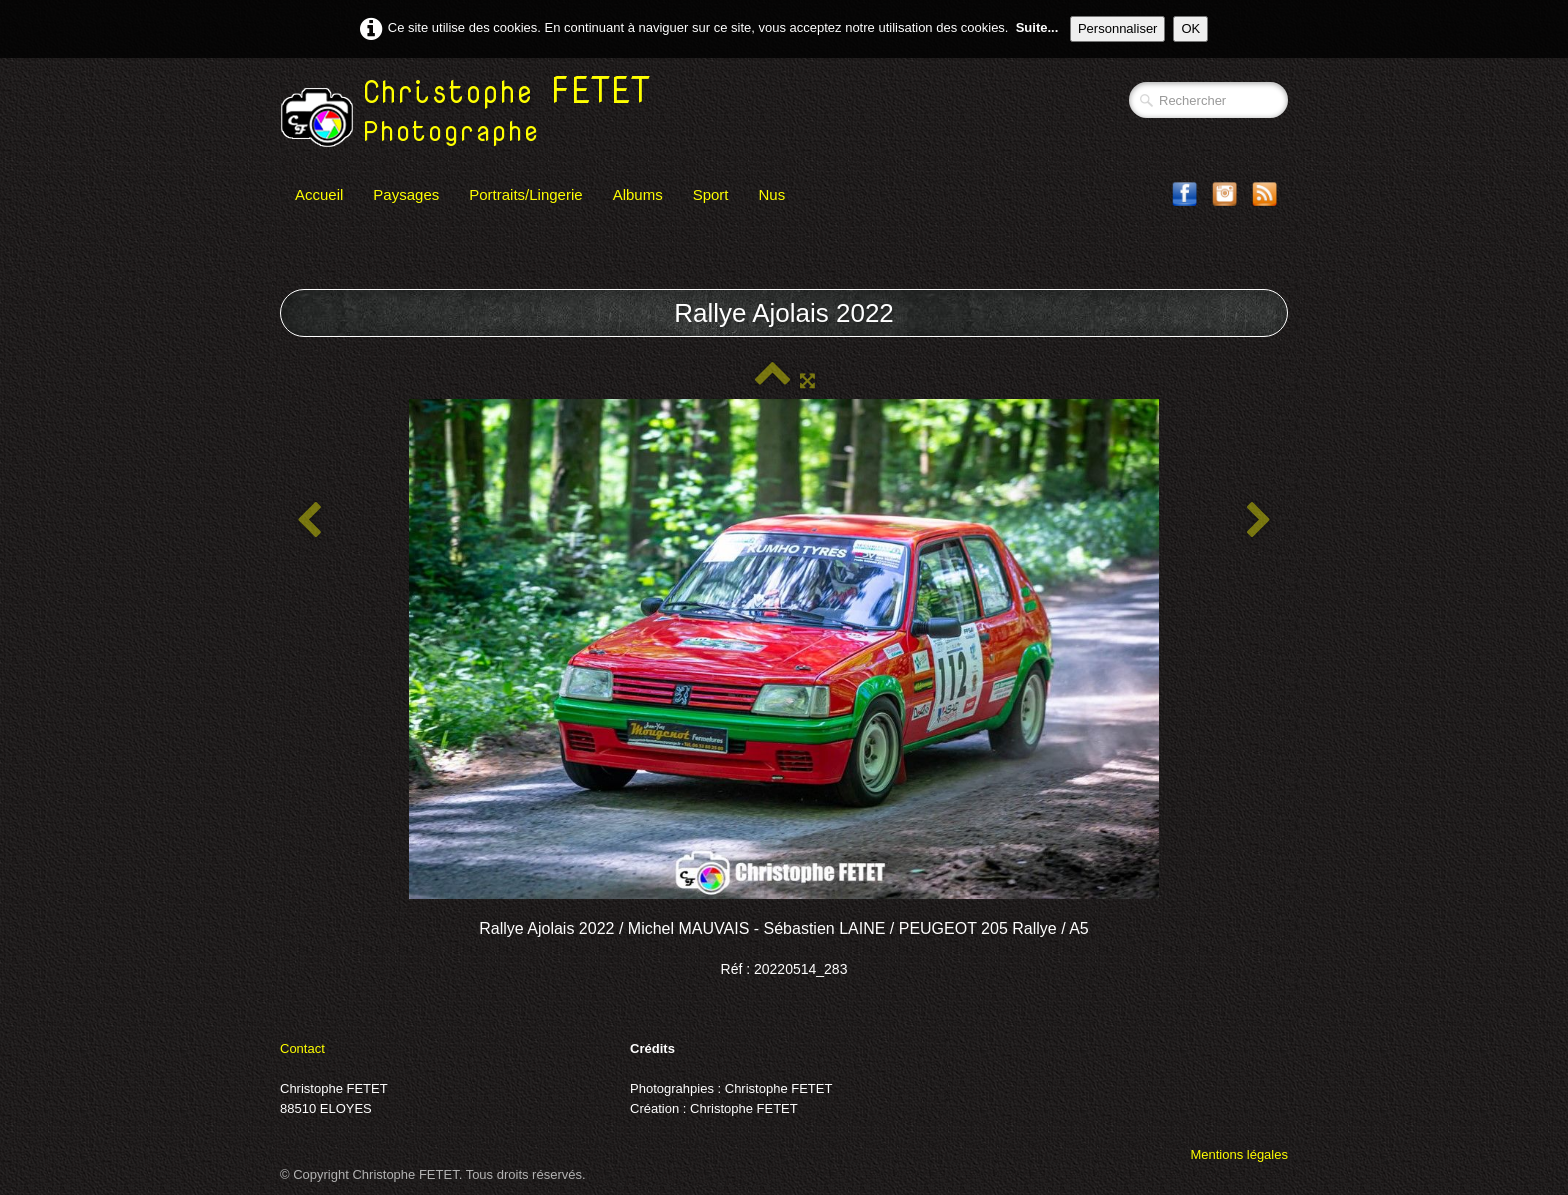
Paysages (406, 194)
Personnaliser (1118, 28)
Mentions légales (1239, 1154)
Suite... (1037, 27)
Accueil (319, 194)
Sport (711, 194)
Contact (302, 1048)
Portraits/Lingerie (525, 194)
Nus (772, 194)
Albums (638, 194)
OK (1190, 28)
